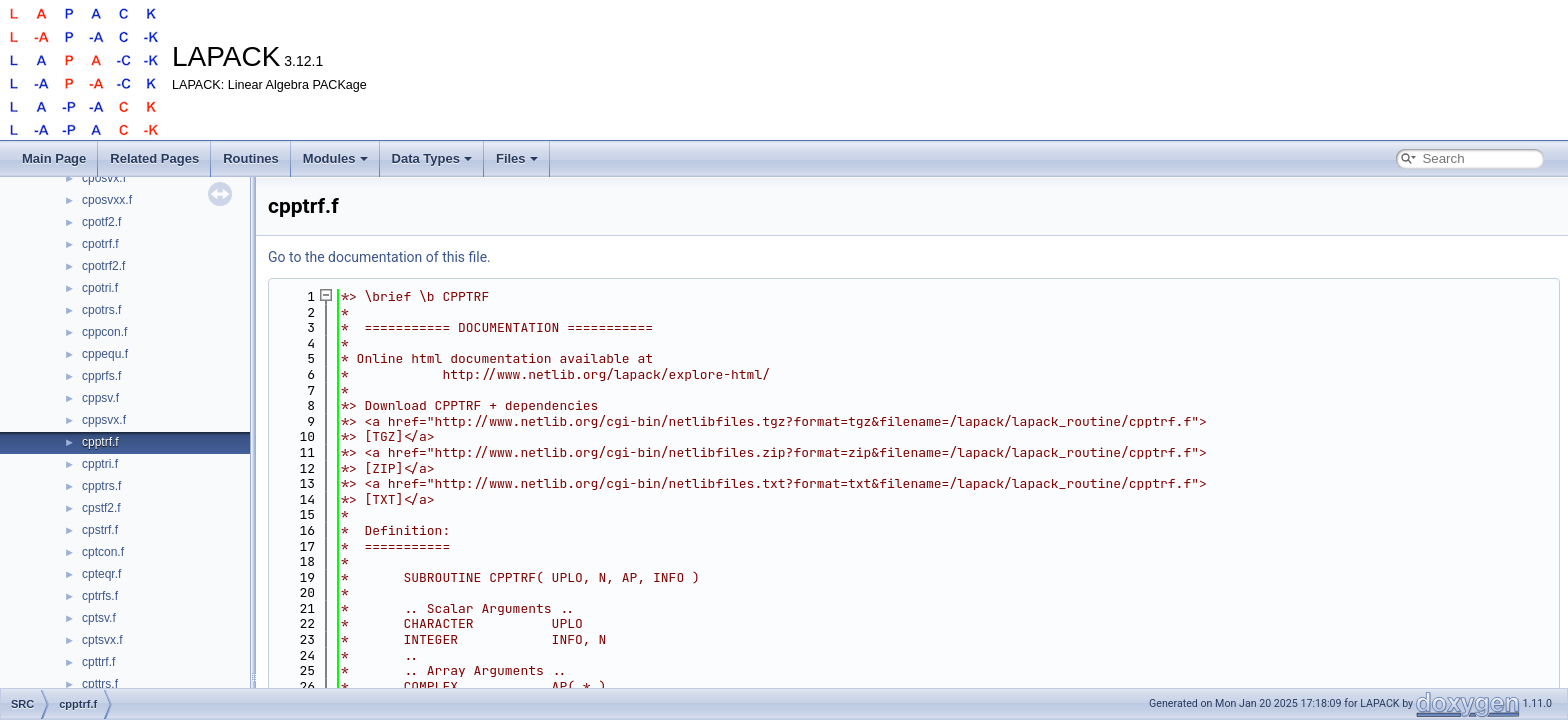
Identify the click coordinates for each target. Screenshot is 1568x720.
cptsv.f (99, 618)
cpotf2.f (101, 222)
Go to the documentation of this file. (379, 257)
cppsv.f (100, 398)
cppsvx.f (104, 420)
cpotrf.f (100, 244)
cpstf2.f (101, 508)
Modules (335, 158)
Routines (251, 158)
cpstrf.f (100, 530)
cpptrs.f (101, 486)
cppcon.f (104, 332)
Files (517, 158)
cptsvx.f (102, 640)
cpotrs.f (101, 310)
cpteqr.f (101, 574)
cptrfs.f (100, 596)
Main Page (54, 158)
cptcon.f (103, 552)
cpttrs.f (100, 684)
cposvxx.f (107, 200)
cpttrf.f (98, 662)
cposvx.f (104, 178)
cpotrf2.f (103, 266)
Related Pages (154, 158)
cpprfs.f (101, 376)
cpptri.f (100, 464)
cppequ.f (105, 354)
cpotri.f (100, 288)
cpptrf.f (100, 442)
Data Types (432, 158)
